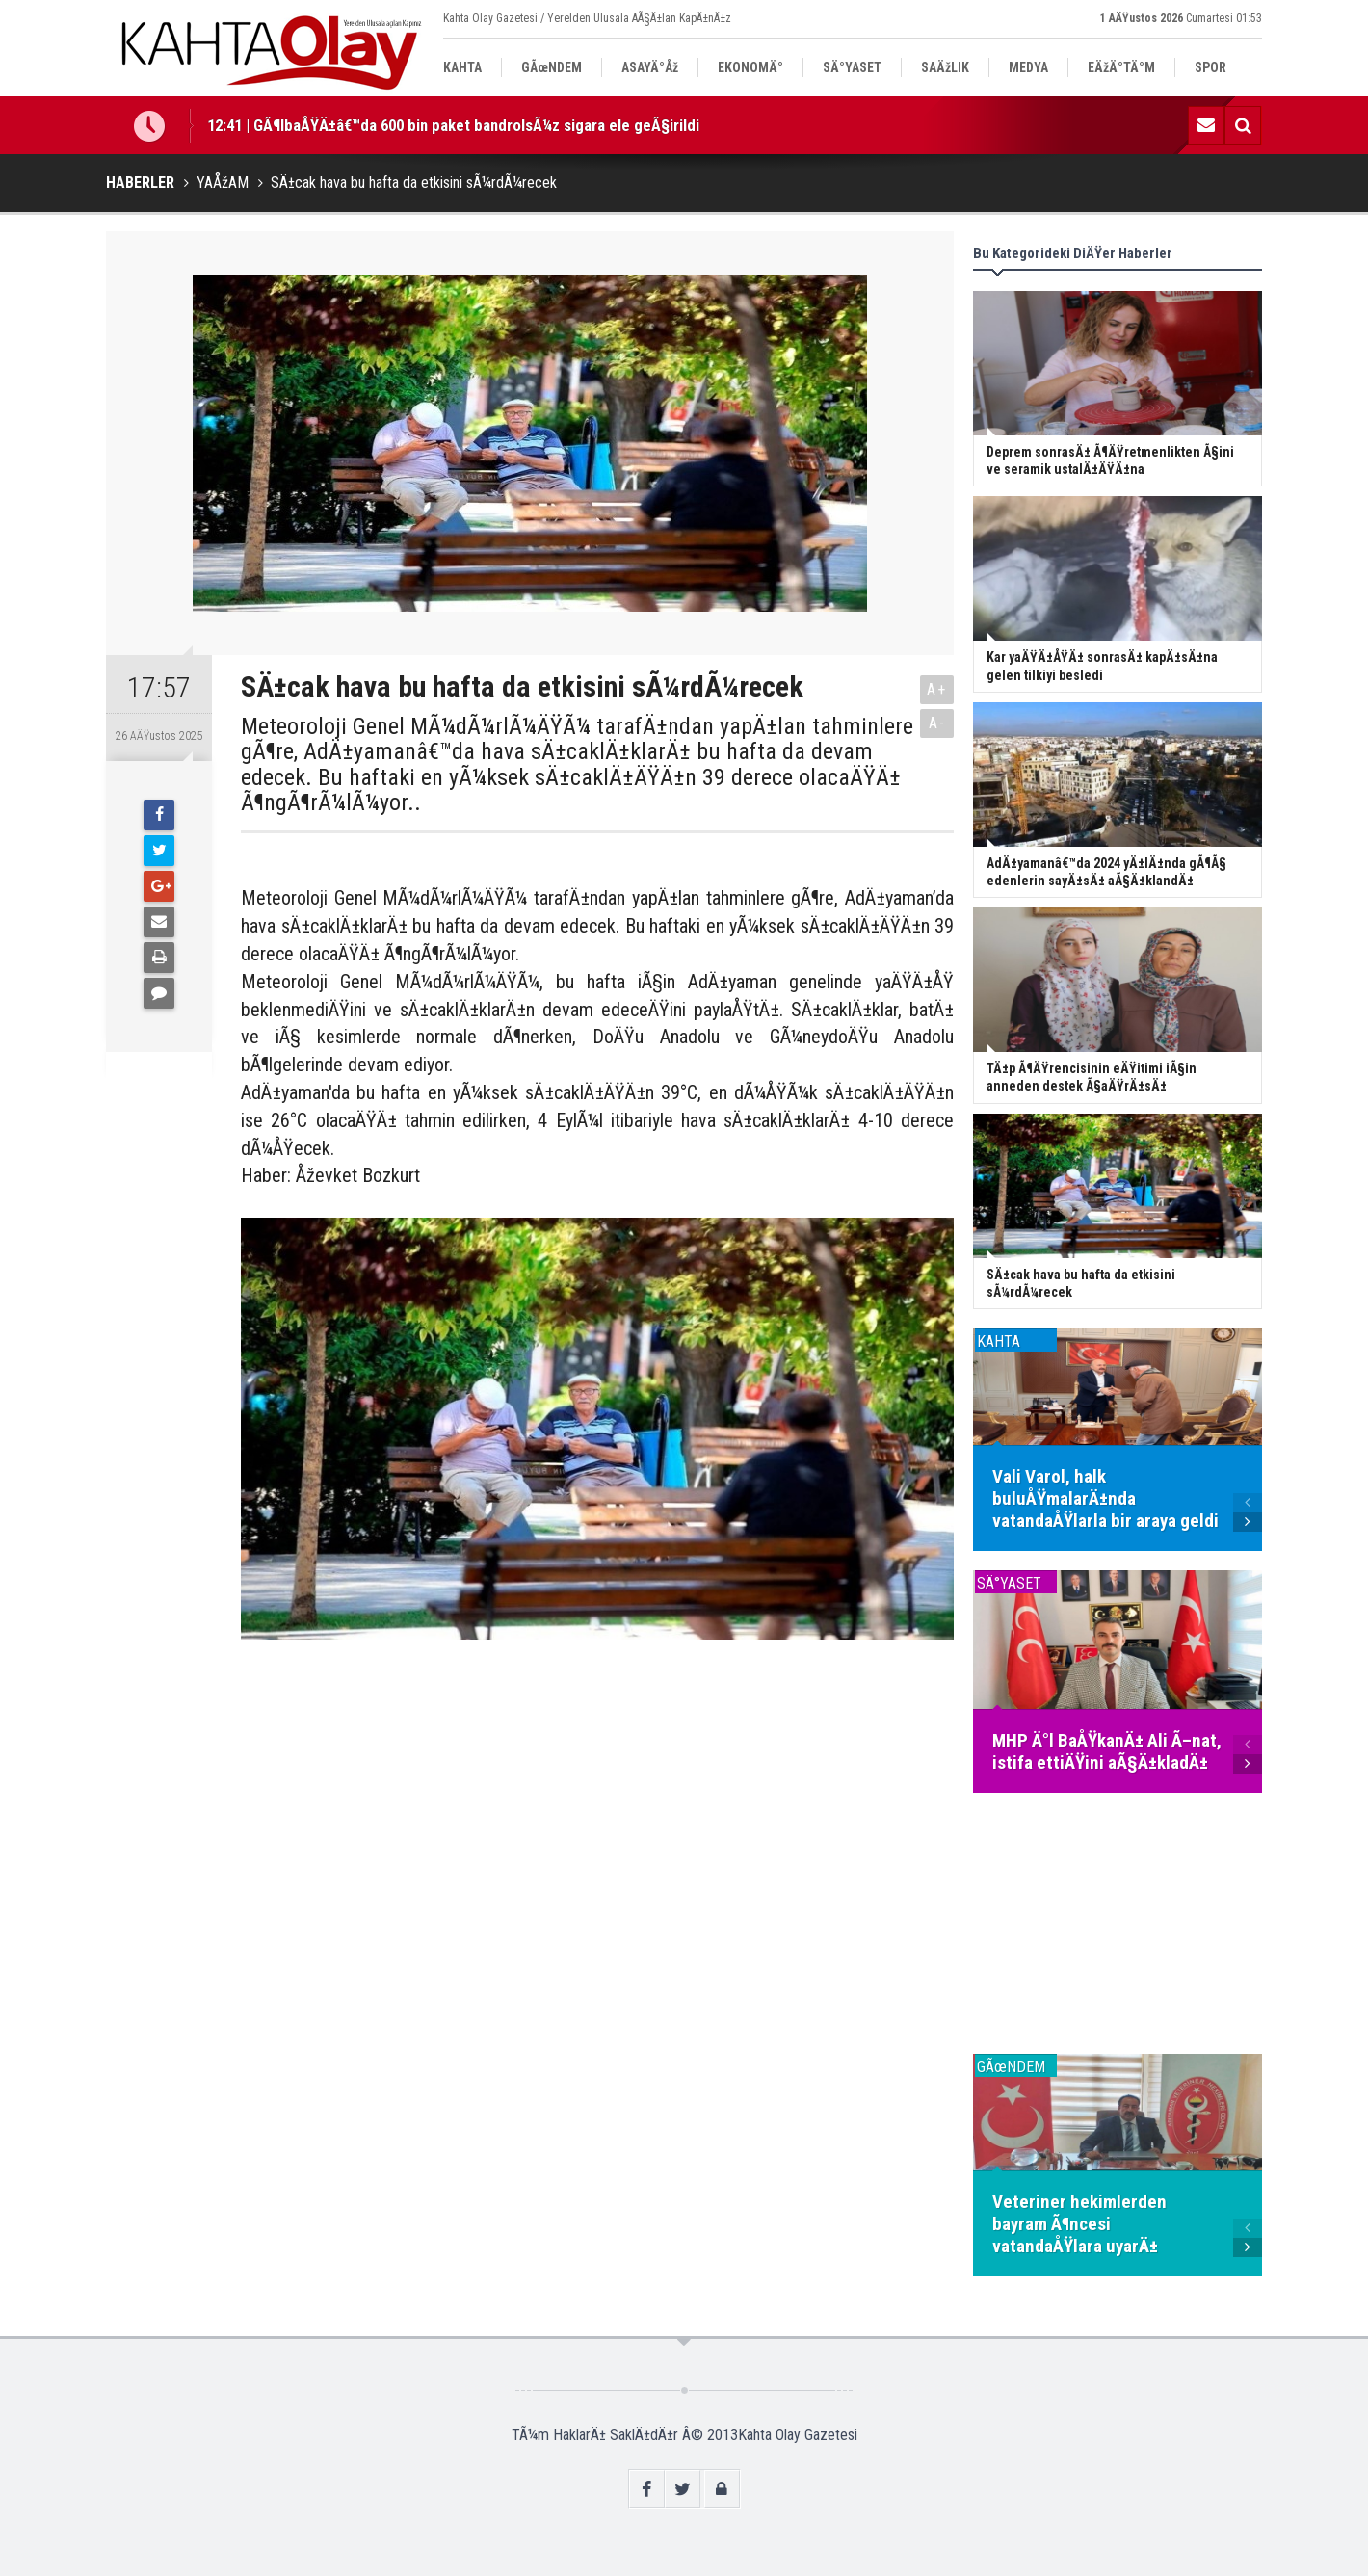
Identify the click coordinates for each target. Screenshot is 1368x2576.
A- (937, 723)
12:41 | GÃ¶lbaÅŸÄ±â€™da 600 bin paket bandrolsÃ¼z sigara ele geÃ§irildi (453, 125)
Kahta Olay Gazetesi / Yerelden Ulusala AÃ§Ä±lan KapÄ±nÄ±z (587, 18)
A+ (937, 689)
